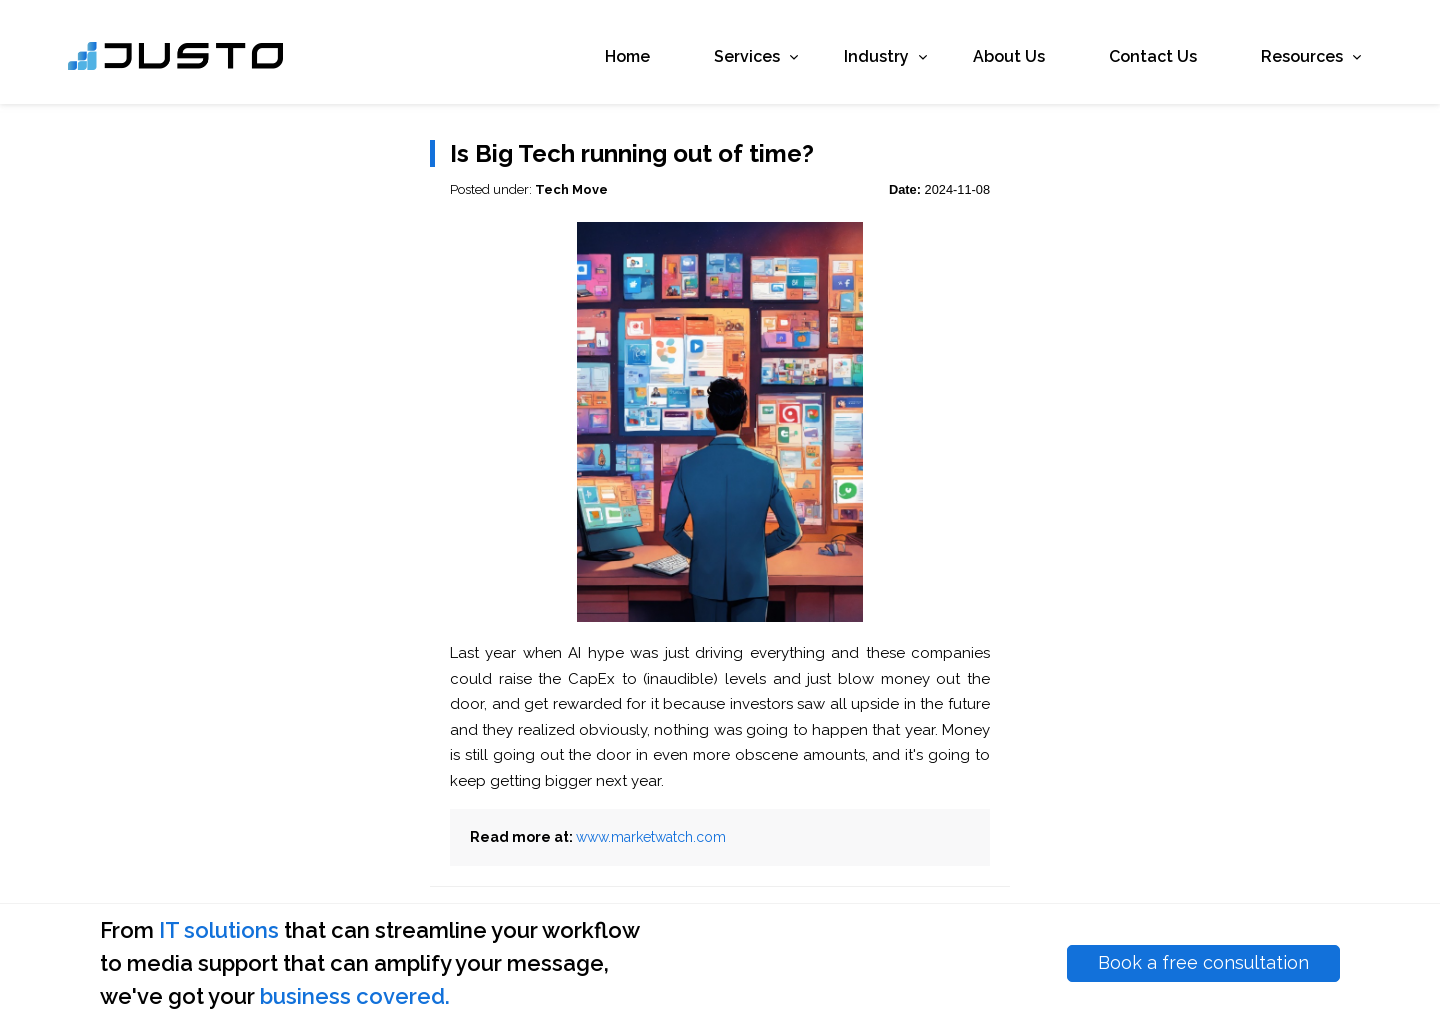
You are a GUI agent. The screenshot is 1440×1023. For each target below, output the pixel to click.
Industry (848, 61)
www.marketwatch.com (651, 837)
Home (594, 61)
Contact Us (1120, 61)
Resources (1274, 61)
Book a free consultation (1203, 962)
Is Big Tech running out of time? (632, 153)
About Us (976, 61)
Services (719, 61)
